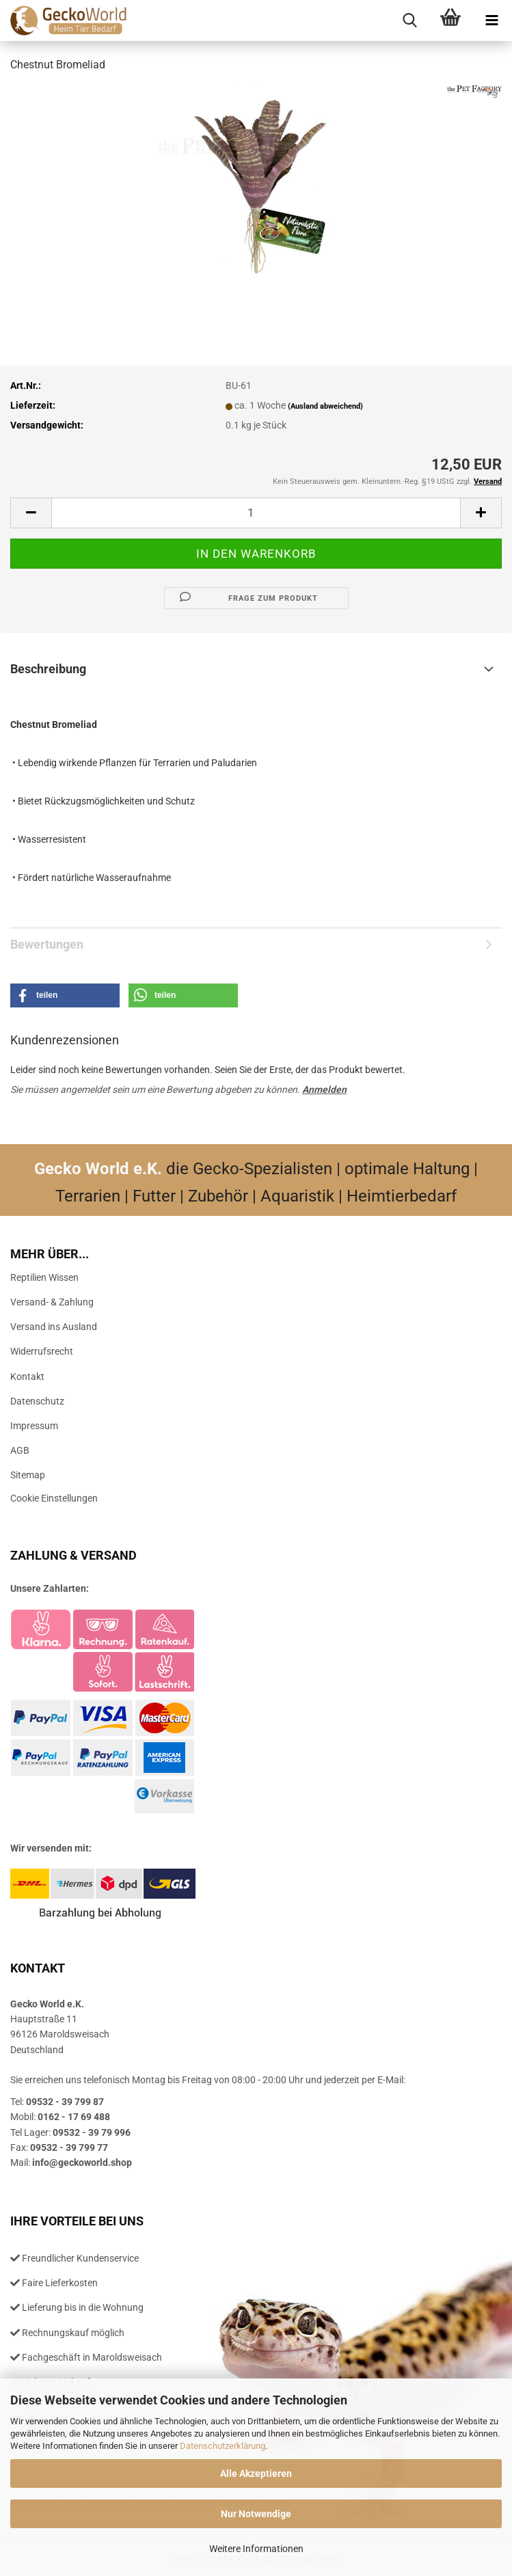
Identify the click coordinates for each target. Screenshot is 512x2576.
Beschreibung (48, 669)
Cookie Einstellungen (54, 1498)
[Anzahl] (256, 513)
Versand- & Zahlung (52, 1302)
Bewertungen (46, 944)
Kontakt (27, 1376)
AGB (19, 1450)
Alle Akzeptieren (256, 2473)
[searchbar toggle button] (409, 20)
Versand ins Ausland (53, 1326)
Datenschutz (37, 1401)
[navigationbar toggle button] (491, 20)
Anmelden (324, 1089)
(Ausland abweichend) (325, 406)
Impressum (34, 1425)
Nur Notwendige (256, 2513)
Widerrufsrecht (41, 1351)
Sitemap (27, 1474)
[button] (30, 513)
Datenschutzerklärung (222, 2446)
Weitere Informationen (256, 2548)
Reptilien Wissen (44, 1277)
